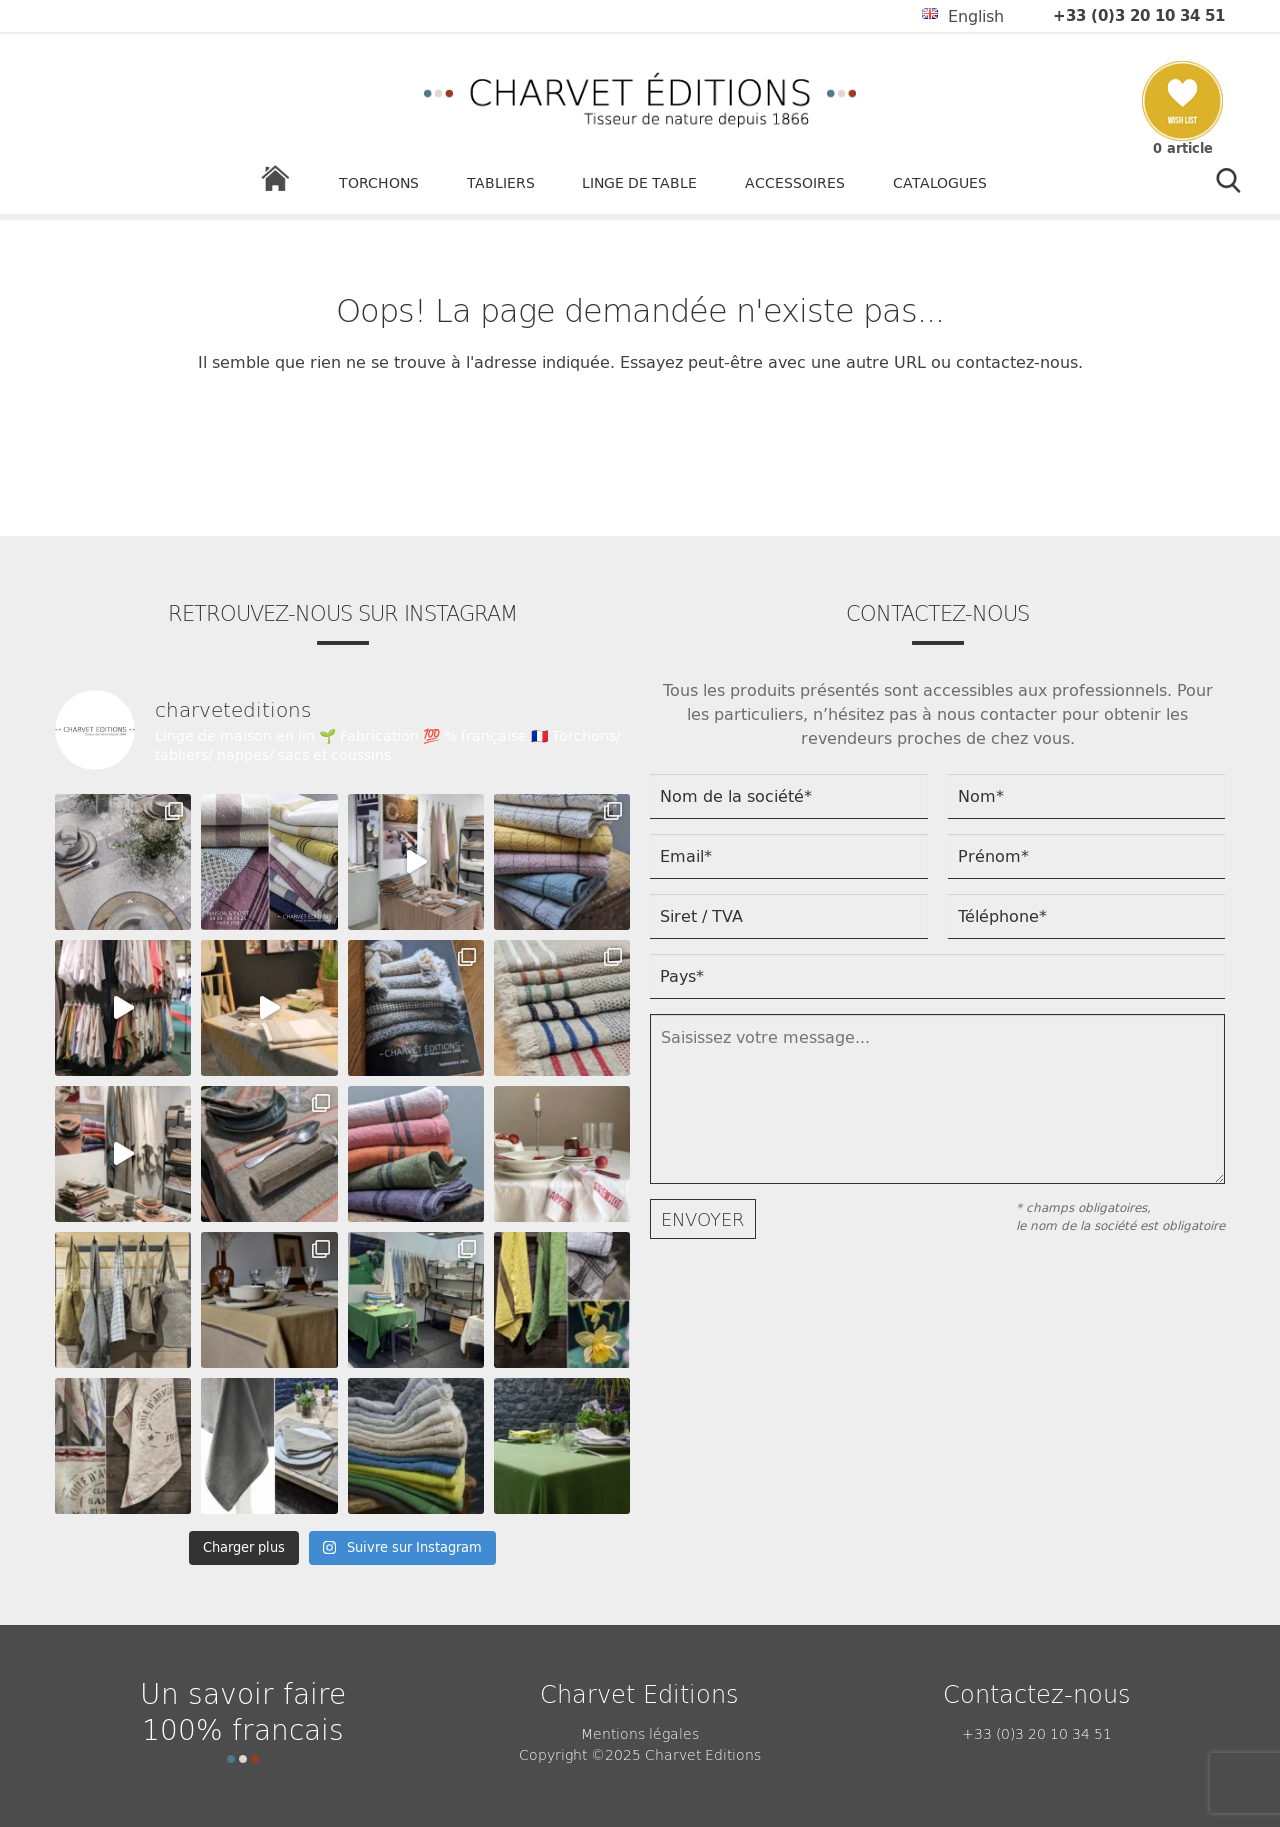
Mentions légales (640, 1733)
